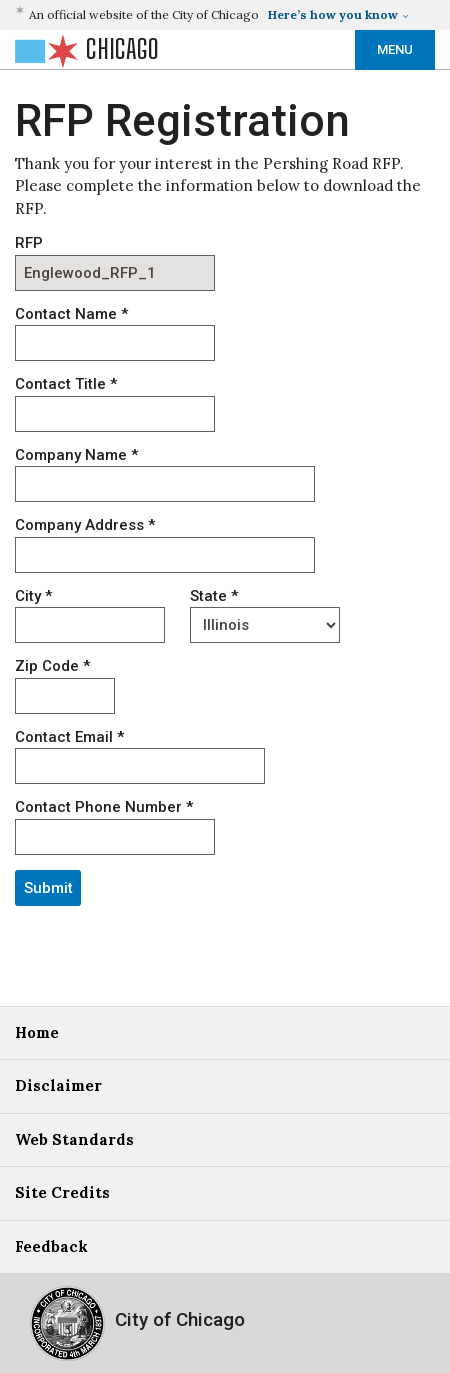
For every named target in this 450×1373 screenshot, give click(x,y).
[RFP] (115, 273)
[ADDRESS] (165, 555)
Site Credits (62, 1192)
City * (33, 596)
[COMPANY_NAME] (165, 484)
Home (37, 1032)
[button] (214, 15)
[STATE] (265, 625)
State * (214, 596)
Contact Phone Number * (104, 807)
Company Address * (85, 525)
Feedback (51, 1246)
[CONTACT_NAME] (115, 343)
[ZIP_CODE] (65, 696)
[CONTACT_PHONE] (115, 837)
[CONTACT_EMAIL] (140, 766)
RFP (29, 243)
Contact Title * (66, 384)
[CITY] (90, 625)
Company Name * (76, 455)
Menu (395, 49)
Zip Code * (52, 666)
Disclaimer (58, 1085)
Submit (48, 888)
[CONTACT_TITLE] (115, 414)
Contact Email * (69, 737)
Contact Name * (71, 314)
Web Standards (74, 1139)
